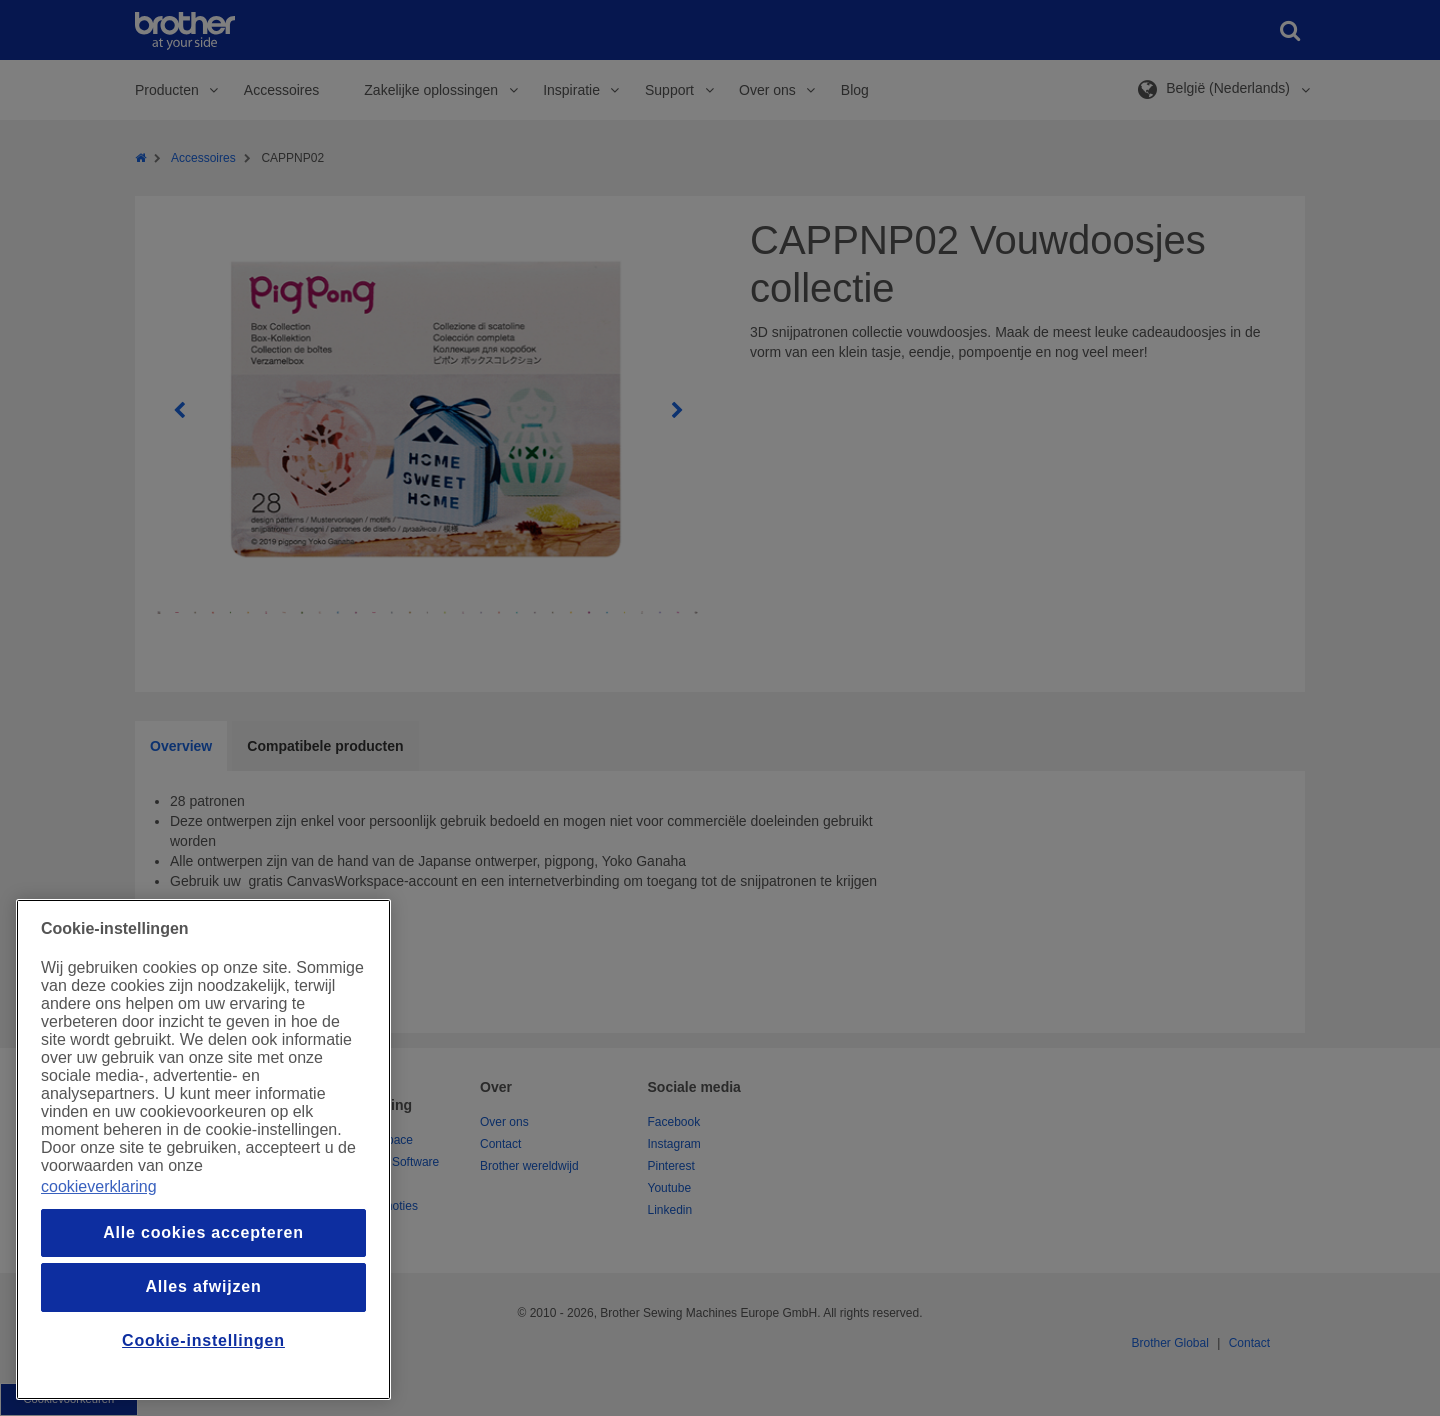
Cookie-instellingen (203, 1340)
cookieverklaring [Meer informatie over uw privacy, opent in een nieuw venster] (99, 1186)
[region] (203, 1149)
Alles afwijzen (203, 1286)
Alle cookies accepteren (203, 1232)
